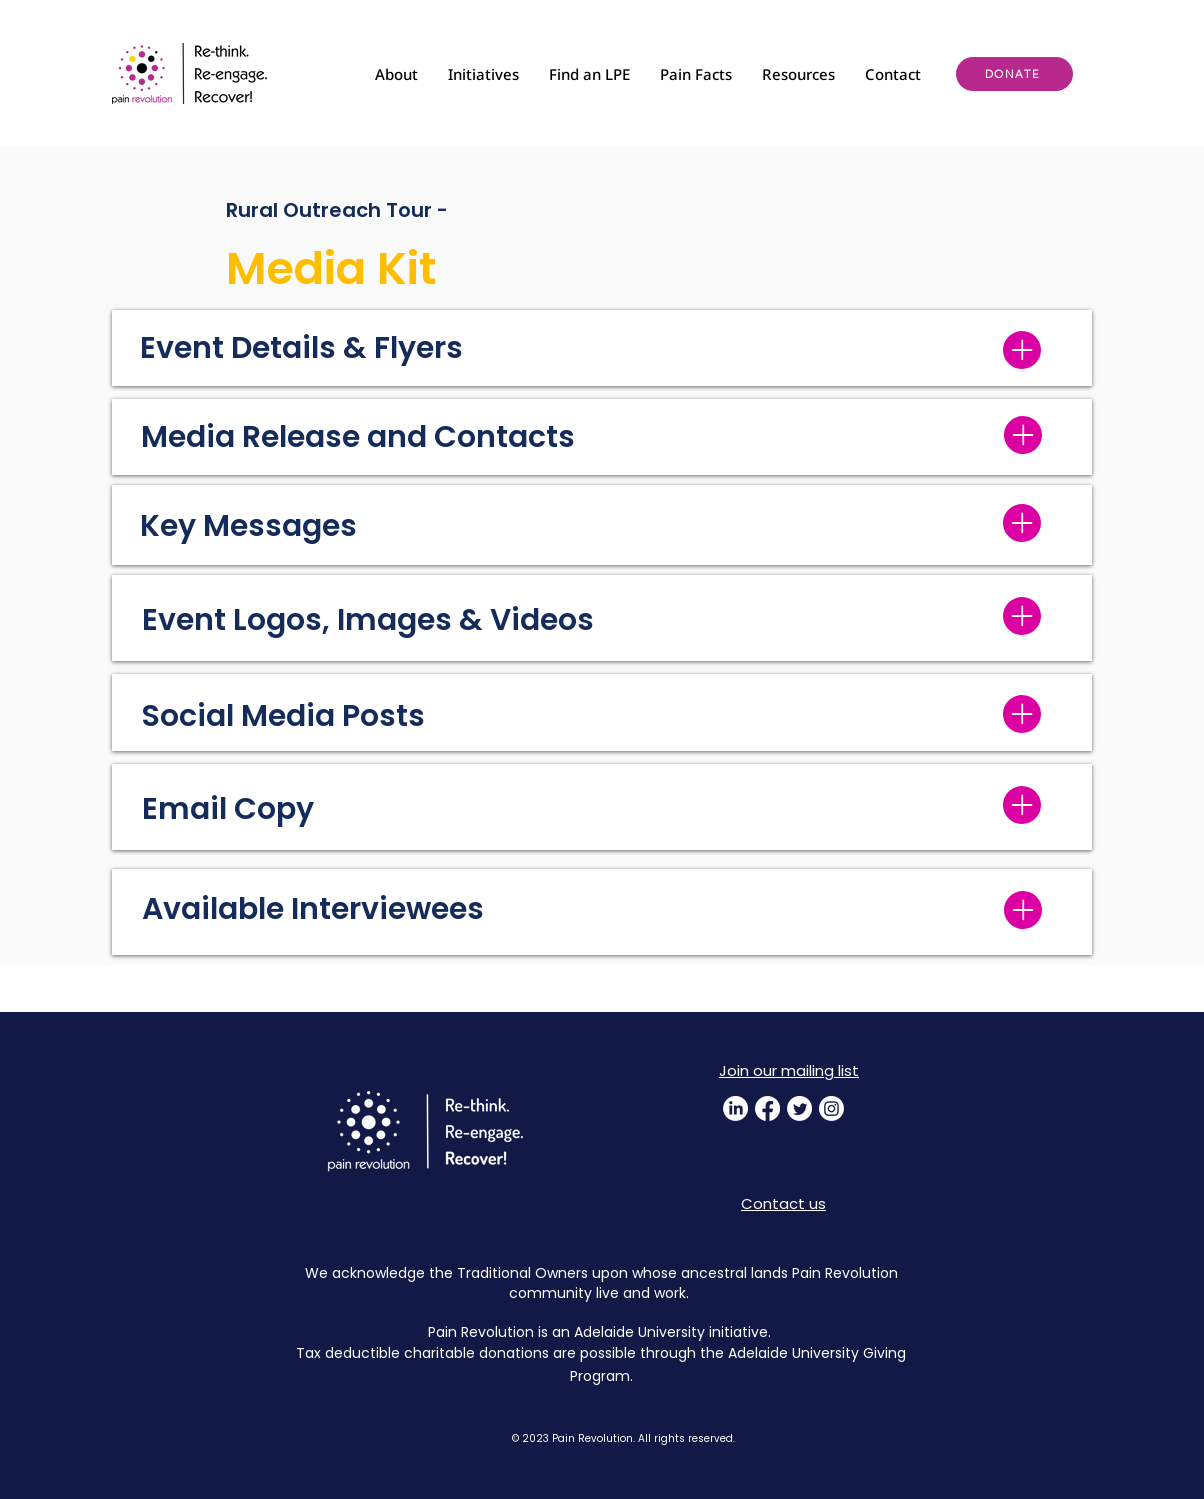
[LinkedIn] (735, 1108)
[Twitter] (799, 1108)
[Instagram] (831, 1108)
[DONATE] (1014, 74)
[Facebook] (767, 1108)
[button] (396, 74)
